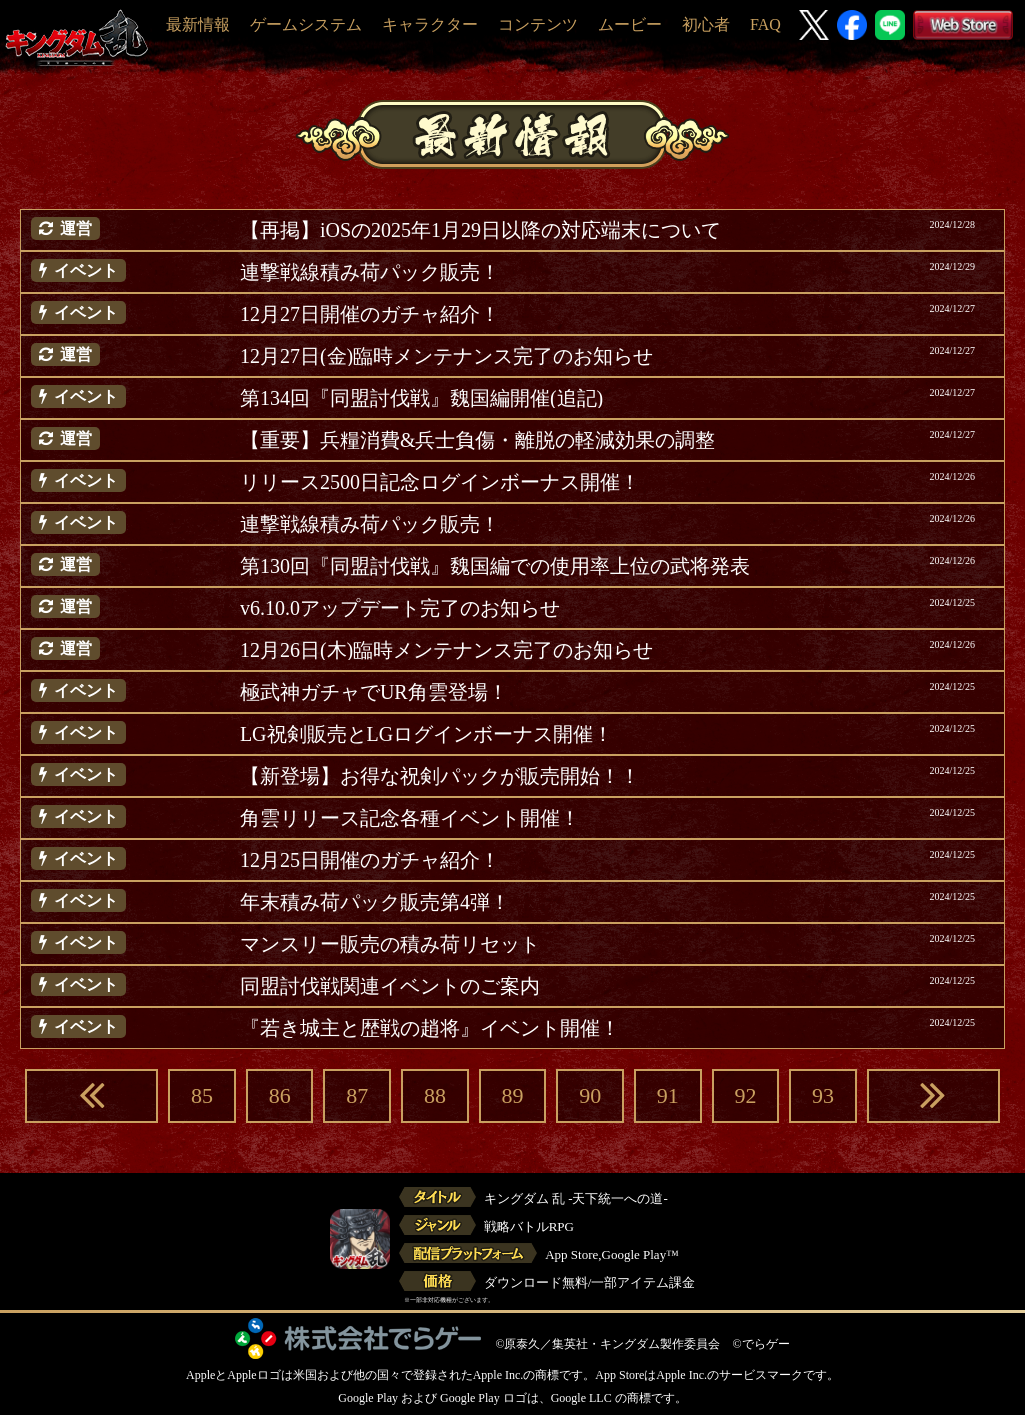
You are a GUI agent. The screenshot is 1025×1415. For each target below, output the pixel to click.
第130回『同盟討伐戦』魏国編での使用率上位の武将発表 (495, 566)
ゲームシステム (306, 24)
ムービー (630, 24)
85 (202, 1095)
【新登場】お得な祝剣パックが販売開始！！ (440, 776)
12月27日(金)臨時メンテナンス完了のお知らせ (446, 356)
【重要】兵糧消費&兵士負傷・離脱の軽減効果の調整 (478, 440)
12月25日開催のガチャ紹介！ (370, 860)
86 (280, 1095)
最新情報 (198, 24)
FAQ (765, 24)
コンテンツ (538, 24)
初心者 (706, 24)
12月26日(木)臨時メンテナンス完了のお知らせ (446, 650)
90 (590, 1095)
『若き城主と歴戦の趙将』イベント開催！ (430, 1028)
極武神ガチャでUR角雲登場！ (374, 692)
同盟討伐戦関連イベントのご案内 (390, 986)
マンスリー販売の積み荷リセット (390, 944)
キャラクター (430, 24)
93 (823, 1095)
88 (435, 1095)
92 (745, 1095)
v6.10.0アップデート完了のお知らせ (400, 608)
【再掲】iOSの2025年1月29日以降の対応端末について (480, 230)
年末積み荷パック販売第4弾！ (375, 902)
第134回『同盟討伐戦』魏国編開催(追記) (421, 398)
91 (668, 1095)
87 (357, 1095)
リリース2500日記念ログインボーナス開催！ (440, 482)
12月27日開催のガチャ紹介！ (370, 314)
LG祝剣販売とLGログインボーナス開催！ (426, 734)
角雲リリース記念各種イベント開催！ (410, 818)
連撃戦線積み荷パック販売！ (370, 272)
